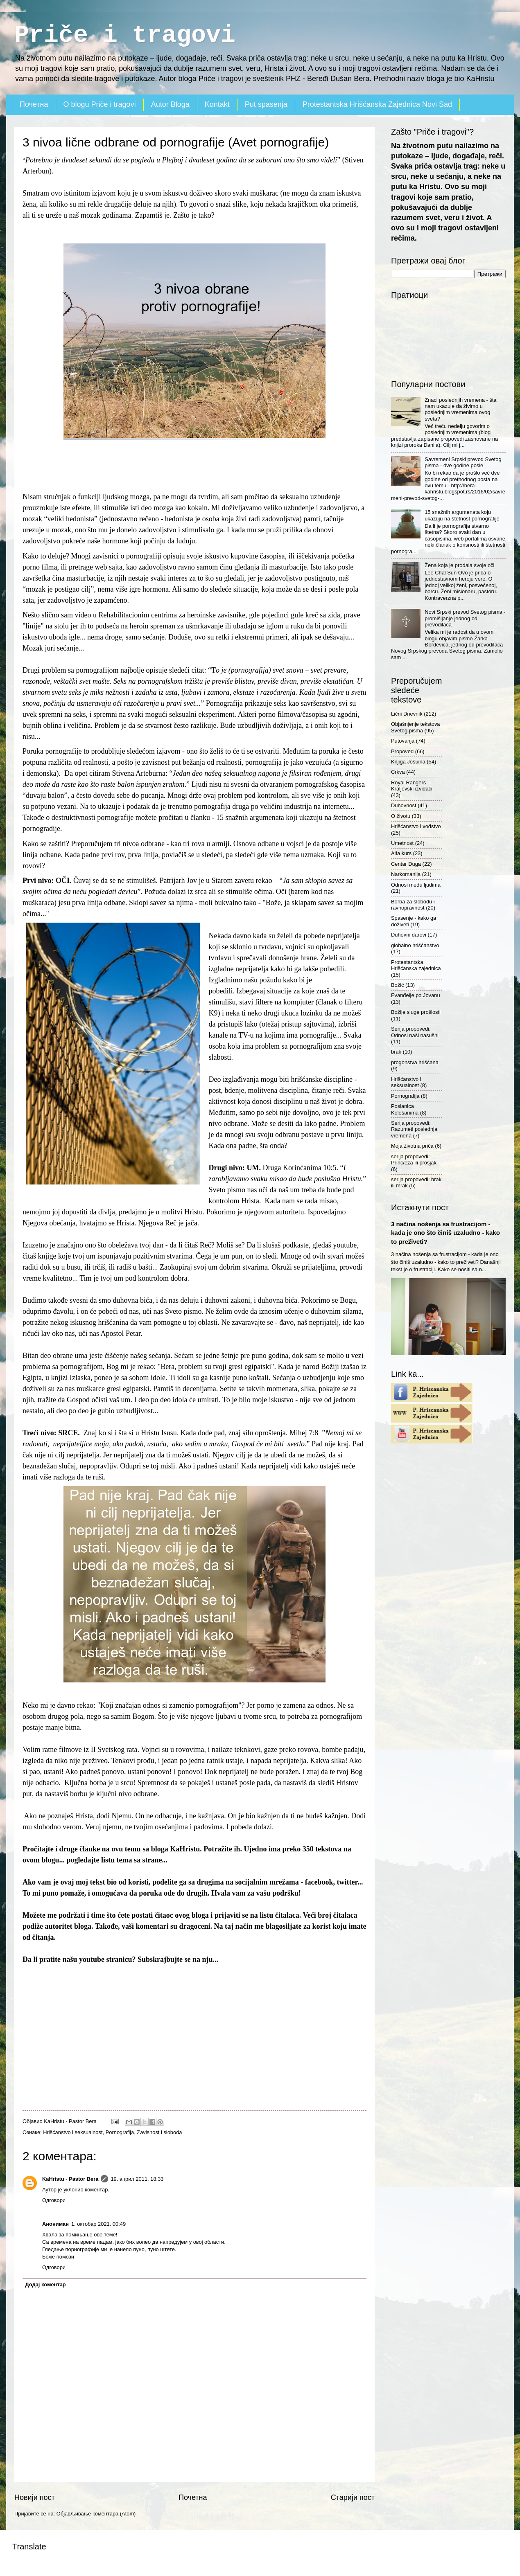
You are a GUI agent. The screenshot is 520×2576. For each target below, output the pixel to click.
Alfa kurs (401, 853)
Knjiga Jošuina (408, 762)
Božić (397, 985)
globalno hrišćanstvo (415, 945)
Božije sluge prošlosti (416, 1012)
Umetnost (402, 843)
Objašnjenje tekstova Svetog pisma (415, 727)
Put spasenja (266, 104)
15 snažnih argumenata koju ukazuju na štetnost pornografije (462, 515)
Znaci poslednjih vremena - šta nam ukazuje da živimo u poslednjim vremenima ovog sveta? (460, 409)
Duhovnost (403, 805)
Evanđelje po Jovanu (415, 995)
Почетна (34, 104)
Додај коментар (45, 2284)
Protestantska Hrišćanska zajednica (416, 965)
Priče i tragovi (124, 35)
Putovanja (402, 741)
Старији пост (353, 2497)
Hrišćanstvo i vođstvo (416, 826)
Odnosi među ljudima (416, 885)
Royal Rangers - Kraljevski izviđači (411, 785)
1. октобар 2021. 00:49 (98, 2224)
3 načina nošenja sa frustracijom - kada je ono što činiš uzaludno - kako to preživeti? (445, 1232)
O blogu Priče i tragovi (99, 104)
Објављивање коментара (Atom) (96, 2514)
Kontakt (217, 104)
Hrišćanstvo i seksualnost (72, 2132)
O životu (400, 816)
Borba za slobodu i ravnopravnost (413, 904)
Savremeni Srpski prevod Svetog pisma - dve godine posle (463, 462)
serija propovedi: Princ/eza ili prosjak (413, 1159)
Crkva (398, 772)
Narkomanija (406, 874)
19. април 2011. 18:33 (137, 2179)
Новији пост (34, 2497)
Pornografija (120, 2132)
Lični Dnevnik (407, 714)
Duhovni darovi (408, 935)
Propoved (402, 751)
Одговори (54, 2200)
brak (396, 1052)
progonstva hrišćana (415, 1062)
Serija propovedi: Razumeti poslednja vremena (414, 1129)
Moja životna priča (412, 1146)
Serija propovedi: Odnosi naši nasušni (415, 1032)
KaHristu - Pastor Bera (70, 2179)
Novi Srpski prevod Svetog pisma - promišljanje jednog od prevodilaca (465, 618)
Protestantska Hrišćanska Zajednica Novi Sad (377, 104)
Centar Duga (406, 864)
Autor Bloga (170, 104)
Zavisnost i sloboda (159, 2132)
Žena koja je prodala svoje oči (459, 565)
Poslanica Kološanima (404, 1109)
